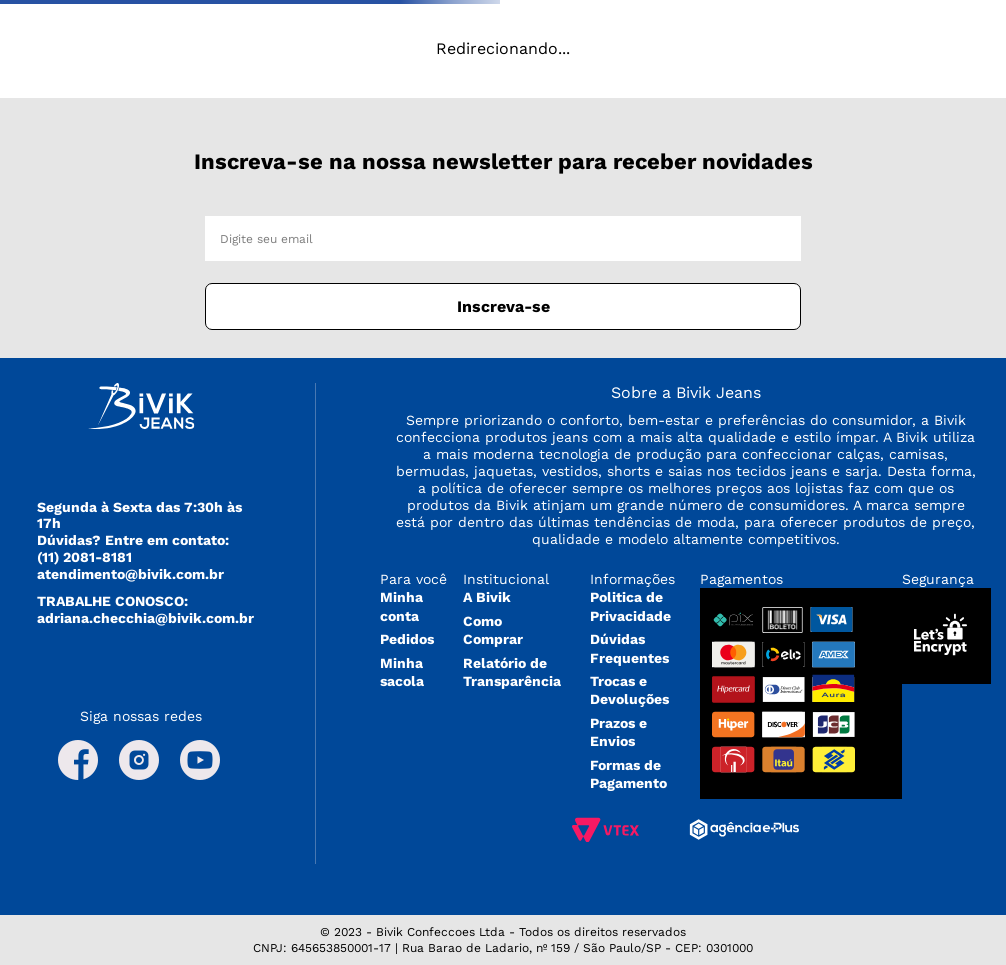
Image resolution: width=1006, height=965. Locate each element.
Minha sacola (402, 672)
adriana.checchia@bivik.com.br (145, 618)
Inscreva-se (503, 306)
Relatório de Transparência (512, 672)
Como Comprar (493, 630)
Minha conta (401, 606)
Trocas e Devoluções (629, 690)
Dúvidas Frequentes (629, 648)
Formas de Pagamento (628, 774)
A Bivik (487, 597)
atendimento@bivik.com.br (130, 574)
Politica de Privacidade (630, 606)
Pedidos (407, 639)
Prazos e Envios (618, 732)
